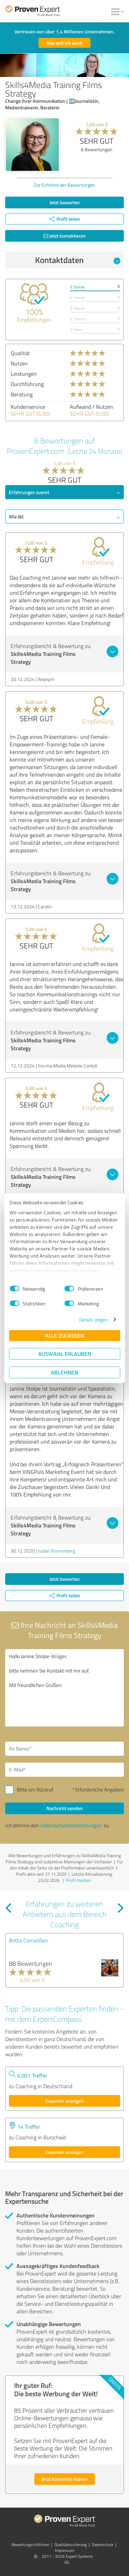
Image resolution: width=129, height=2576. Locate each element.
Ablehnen (64, 1372)
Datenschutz (102, 2544)
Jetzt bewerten (65, 202)
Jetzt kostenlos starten (64, 2479)
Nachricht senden (64, 1808)
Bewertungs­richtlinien (30, 2544)
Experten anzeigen (64, 2100)
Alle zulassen (64, 1335)
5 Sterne (77, 287)
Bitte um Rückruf (35, 1789)
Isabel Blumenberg (56, 1550)
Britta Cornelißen (28, 1940)
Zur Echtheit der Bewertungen (64, 185)
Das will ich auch (64, 42)
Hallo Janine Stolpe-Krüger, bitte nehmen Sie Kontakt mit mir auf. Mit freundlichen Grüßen (64, 1688)
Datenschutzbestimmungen (71, 1825)
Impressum (64, 2550)
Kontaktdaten (77, 260)
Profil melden (78, 1880)
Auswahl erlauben (64, 1354)
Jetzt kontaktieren (64, 235)
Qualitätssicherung (70, 2544)
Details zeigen (93, 1319)
